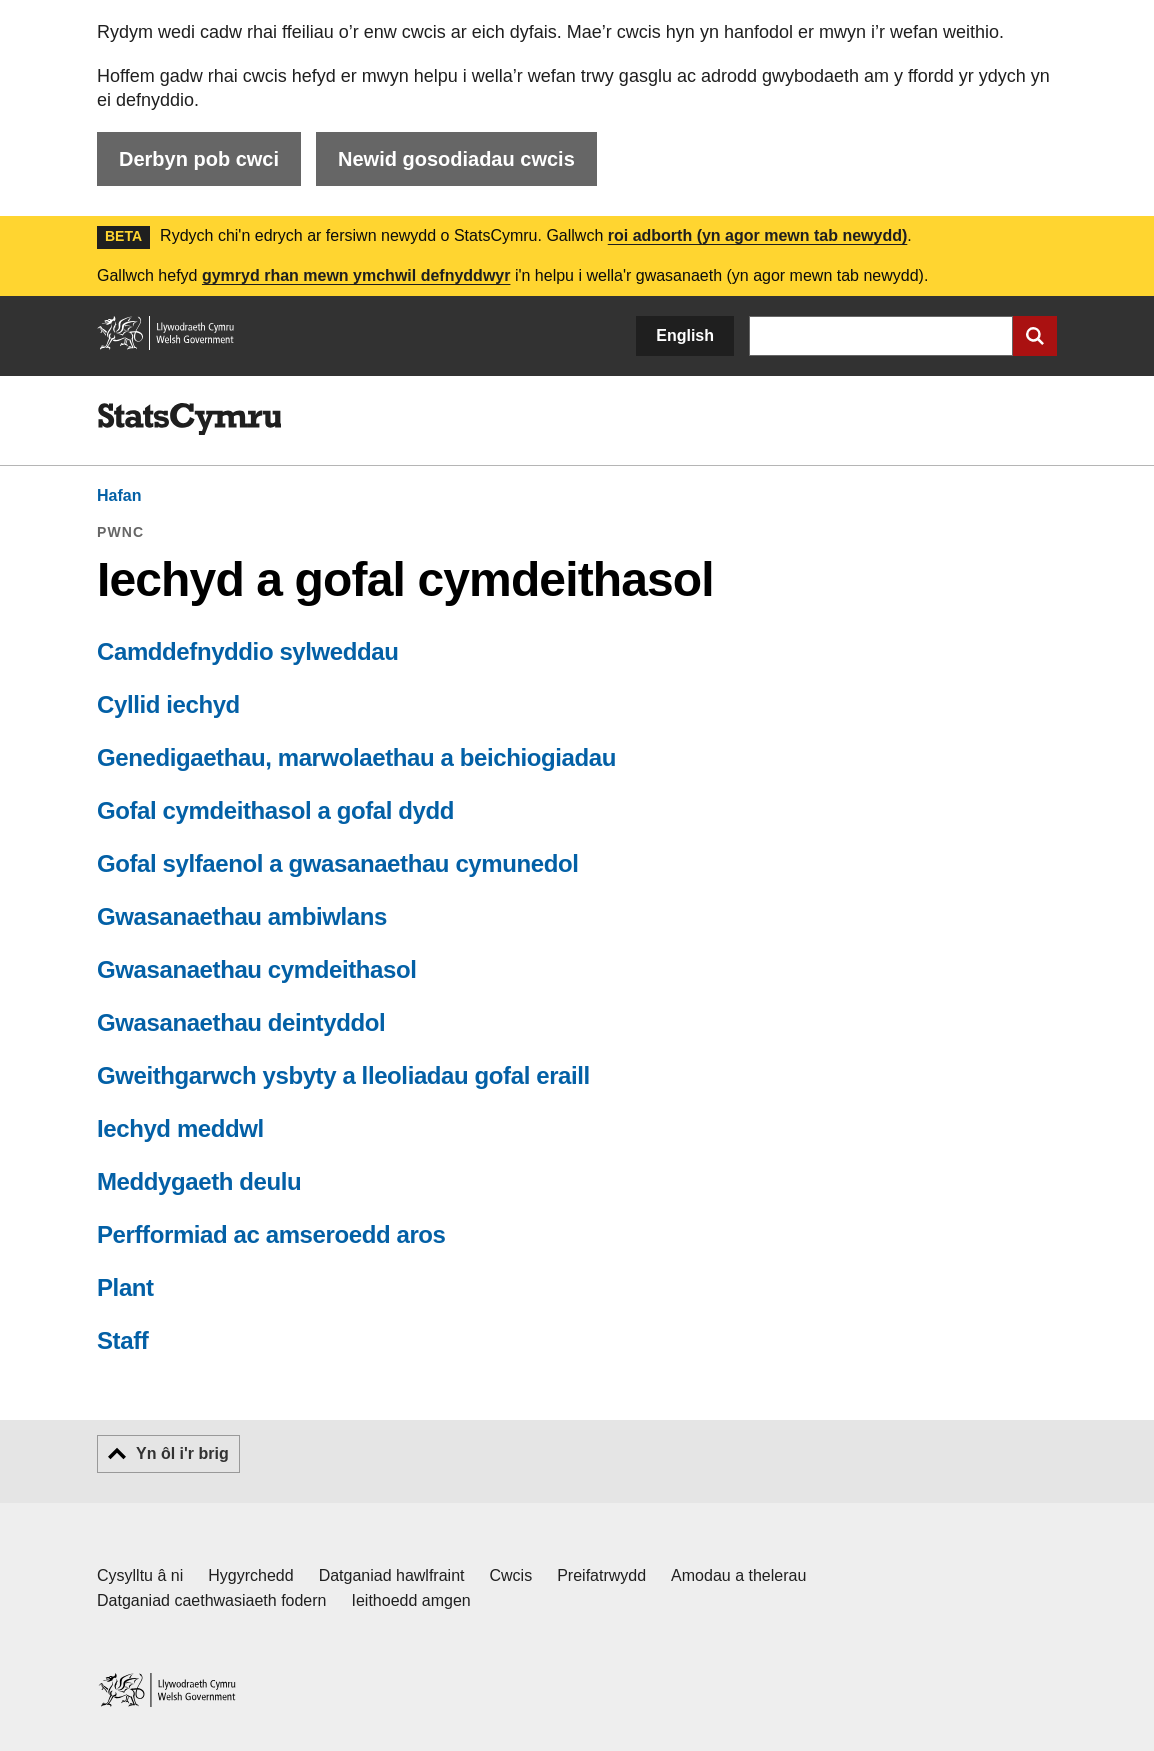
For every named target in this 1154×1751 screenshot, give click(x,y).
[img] (189, 419)
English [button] (685, 335)
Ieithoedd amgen (411, 1600)
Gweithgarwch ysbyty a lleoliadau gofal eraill (343, 1075)
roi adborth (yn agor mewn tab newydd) (758, 235)
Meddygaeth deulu (199, 1181)
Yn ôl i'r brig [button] (182, 1453)
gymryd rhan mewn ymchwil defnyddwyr (356, 275)
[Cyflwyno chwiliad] (1035, 336)
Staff (122, 1340)
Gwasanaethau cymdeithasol (256, 969)
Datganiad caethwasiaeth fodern (212, 1600)
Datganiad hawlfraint (392, 1575)
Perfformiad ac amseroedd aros (271, 1234)
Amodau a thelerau (738, 1575)
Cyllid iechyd (168, 704)
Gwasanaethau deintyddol (241, 1022)
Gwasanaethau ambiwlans (242, 916)
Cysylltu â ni (140, 1575)
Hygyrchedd (250, 1575)
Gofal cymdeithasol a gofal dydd (275, 810)
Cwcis (511, 1575)
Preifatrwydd (601, 1575)
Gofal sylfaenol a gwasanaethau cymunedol (337, 863)
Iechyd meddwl (180, 1128)
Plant (125, 1287)
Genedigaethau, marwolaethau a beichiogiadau (356, 757)
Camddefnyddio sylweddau (248, 651)
